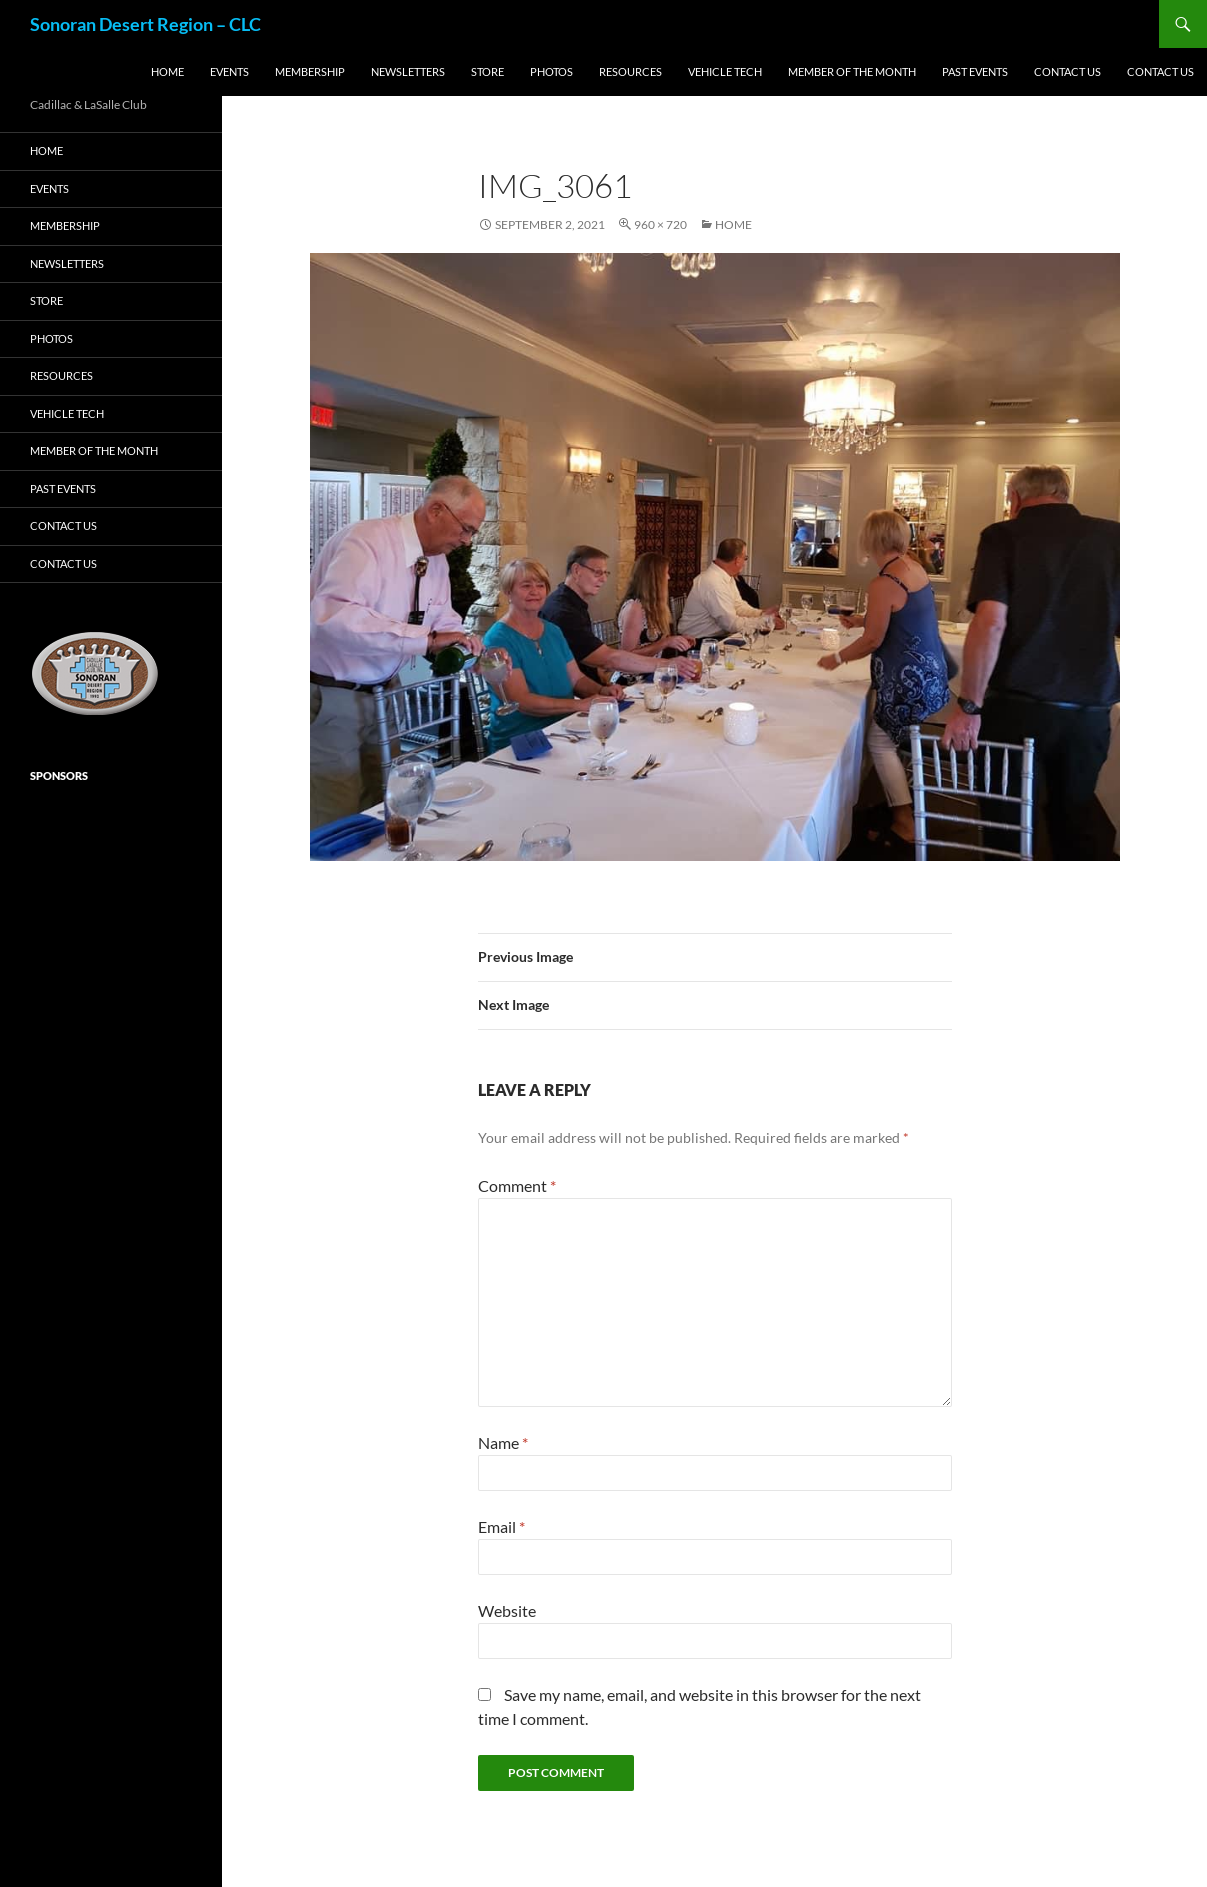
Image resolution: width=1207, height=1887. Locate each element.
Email (501, 1526)
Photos (551, 71)
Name (503, 1442)
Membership (310, 71)
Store (487, 71)
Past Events (975, 71)
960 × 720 (660, 224)
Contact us (1067, 71)
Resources (630, 71)
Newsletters (408, 71)
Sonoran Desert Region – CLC (145, 24)
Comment (517, 1185)
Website (507, 1610)
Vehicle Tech (725, 71)
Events (229, 71)
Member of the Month (852, 71)
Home (167, 71)
